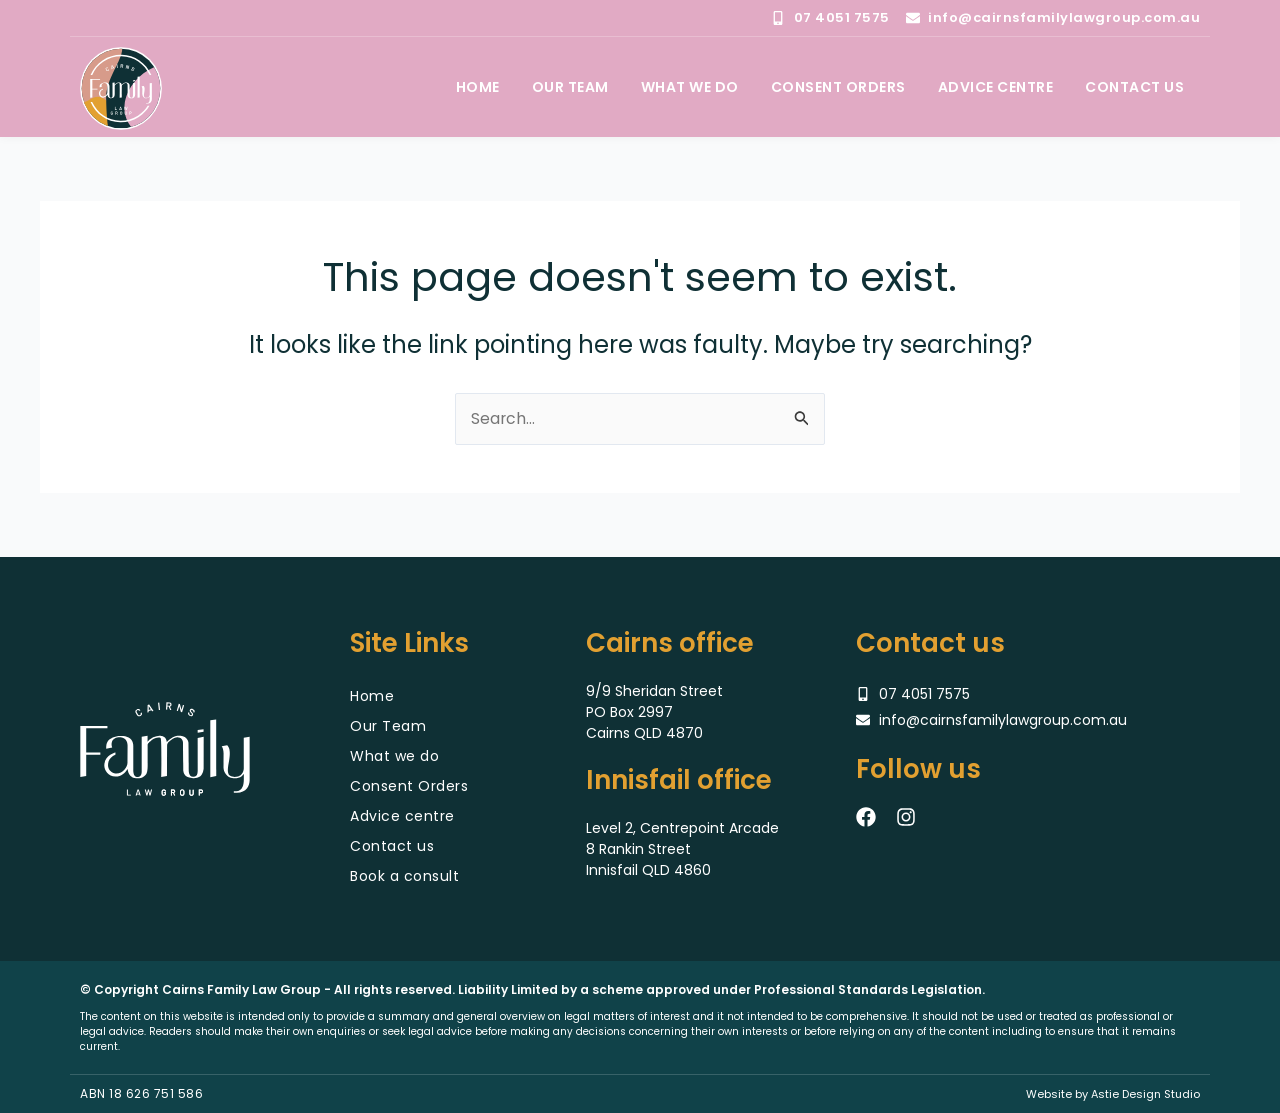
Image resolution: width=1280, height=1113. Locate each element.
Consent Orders (409, 786)
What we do (394, 756)
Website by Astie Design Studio (1113, 1094)
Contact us (392, 846)
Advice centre (402, 816)
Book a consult (404, 876)
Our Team (388, 726)
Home (372, 696)
